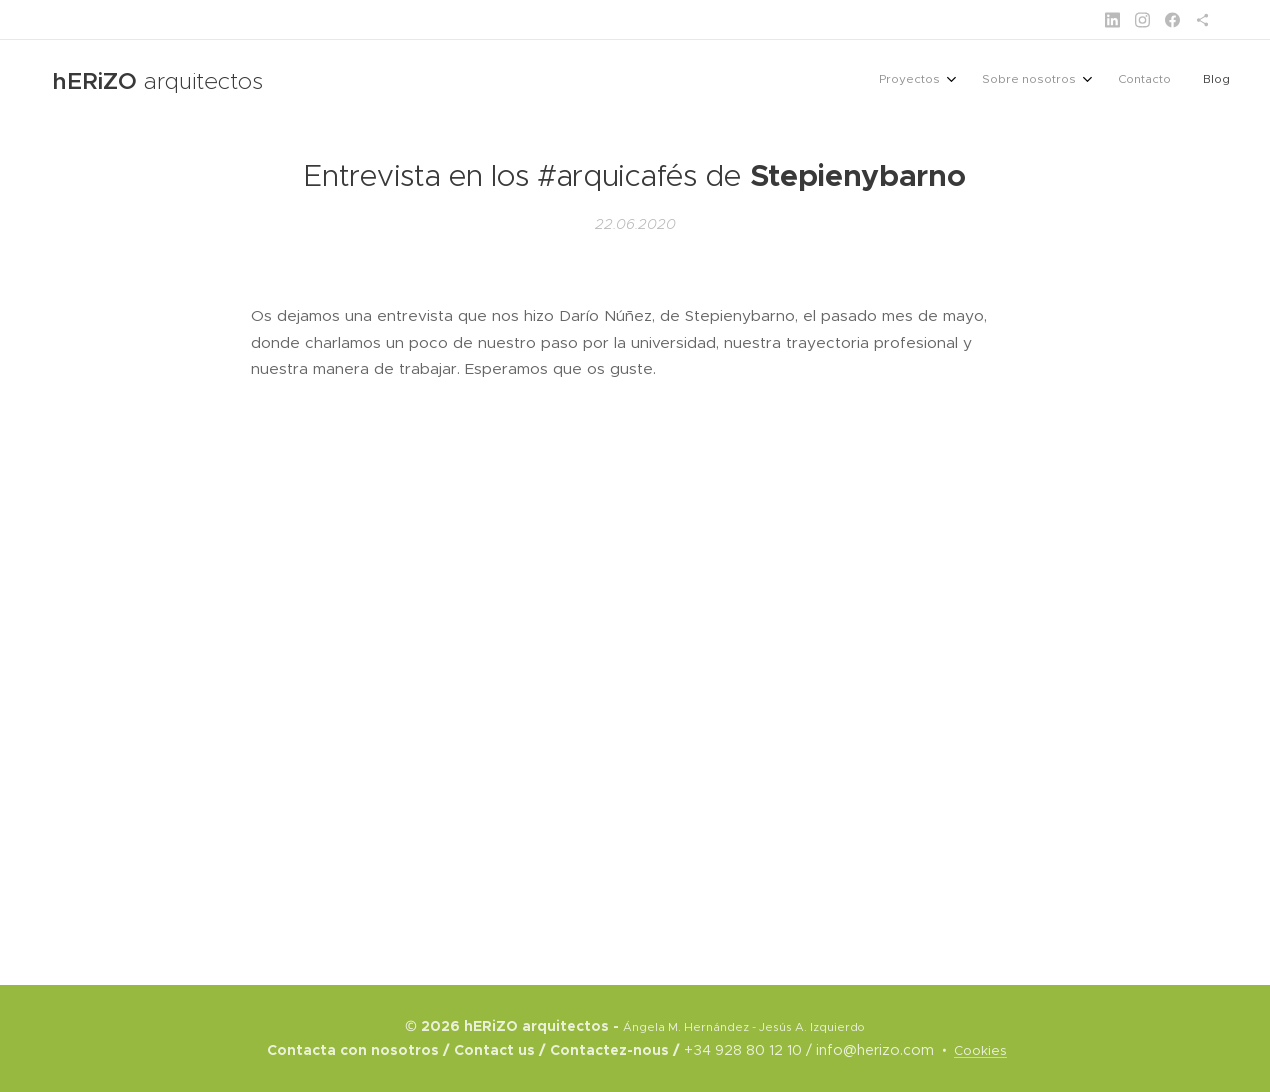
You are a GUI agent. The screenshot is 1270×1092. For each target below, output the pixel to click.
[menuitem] (1124, 81)
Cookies (980, 1050)
